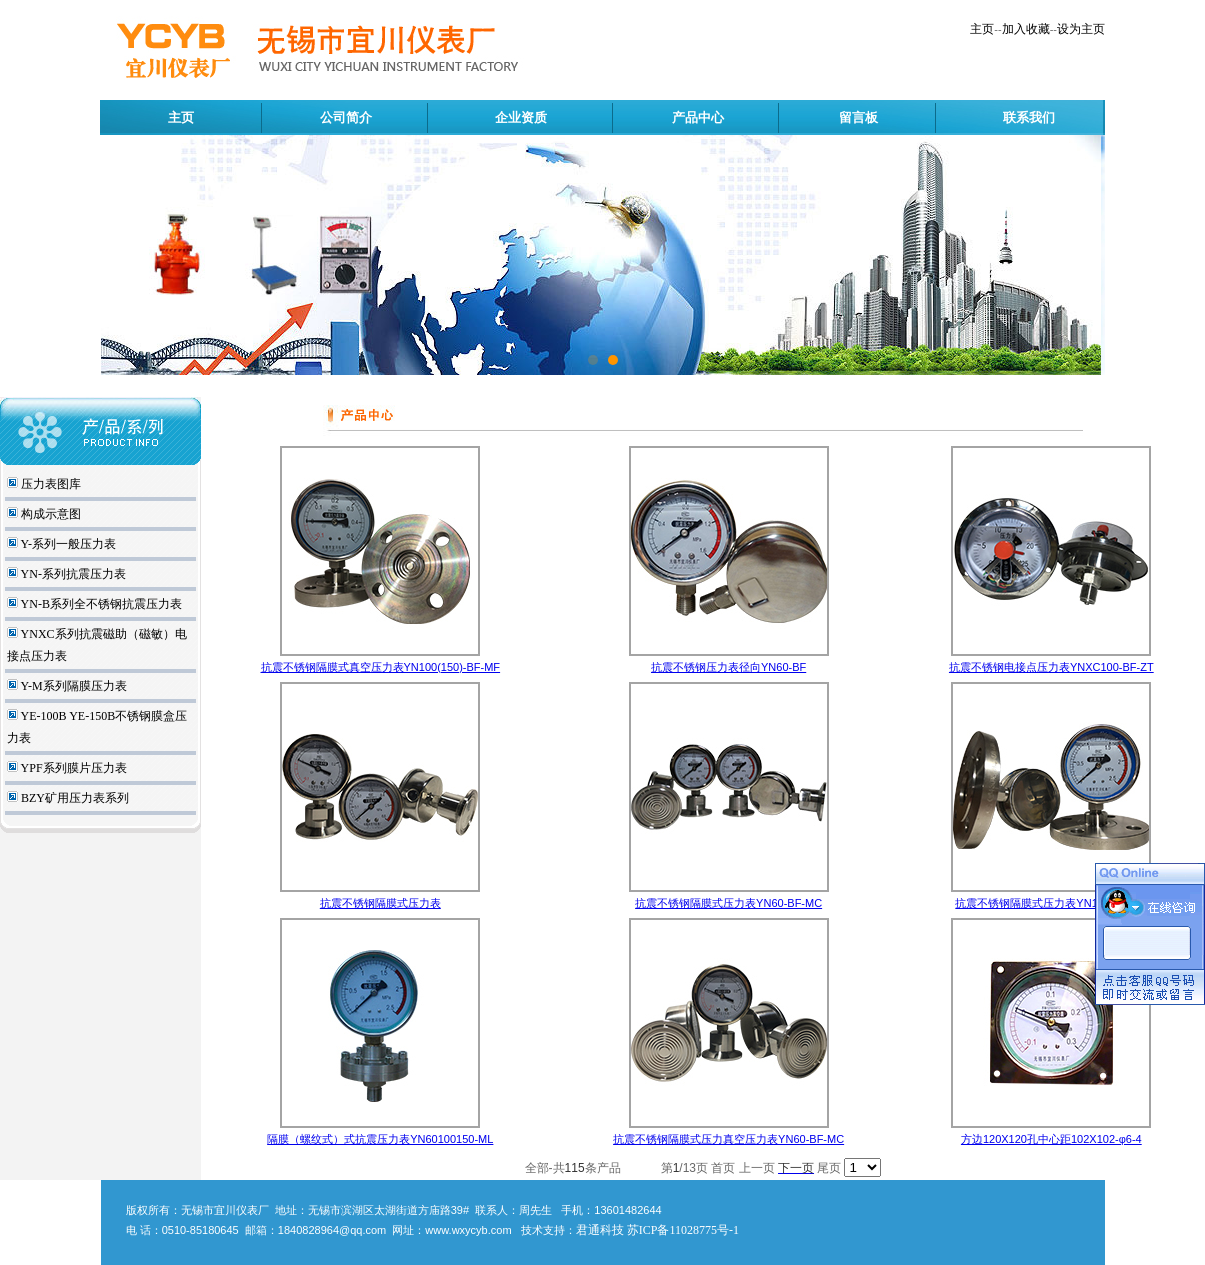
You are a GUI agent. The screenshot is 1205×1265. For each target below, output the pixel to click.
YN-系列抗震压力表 (72, 574)
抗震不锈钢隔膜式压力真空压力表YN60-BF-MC (728, 1139)
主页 (982, 29)
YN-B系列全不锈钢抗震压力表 (100, 604)
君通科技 (600, 1230)
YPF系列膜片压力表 (72, 768)
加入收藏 (1026, 29)
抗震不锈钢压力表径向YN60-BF (728, 667)
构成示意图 (49, 514)
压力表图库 (49, 484)
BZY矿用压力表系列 (73, 798)
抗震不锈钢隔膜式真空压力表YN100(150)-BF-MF (381, 667)
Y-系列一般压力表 (67, 544)
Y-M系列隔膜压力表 (72, 686)
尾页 (829, 1168)
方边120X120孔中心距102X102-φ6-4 (1051, 1139)
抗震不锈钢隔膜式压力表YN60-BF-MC (728, 903)
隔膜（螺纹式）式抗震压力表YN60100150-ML (380, 1139)
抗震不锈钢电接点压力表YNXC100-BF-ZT (1051, 667)
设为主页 (1081, 29)
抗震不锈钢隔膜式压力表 (380, 903)
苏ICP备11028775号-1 (683, 1230)
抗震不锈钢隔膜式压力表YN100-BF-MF (1051, 903)
